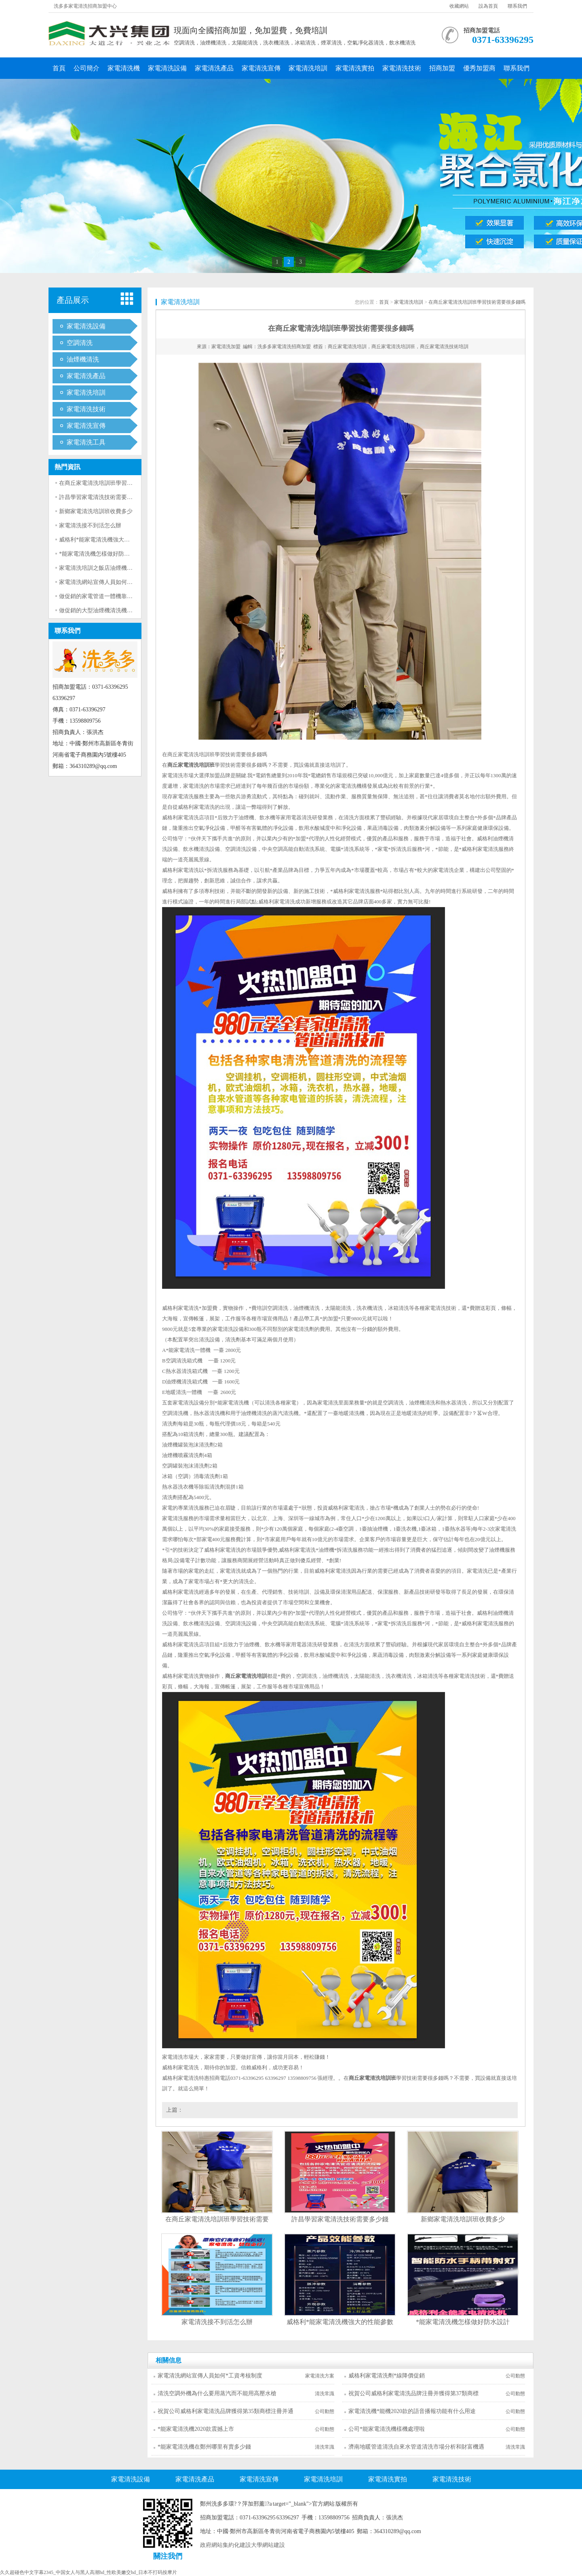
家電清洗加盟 (225, 346)
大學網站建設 (268, 2545)
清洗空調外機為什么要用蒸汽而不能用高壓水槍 (217, 2393)
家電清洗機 (124, 68)
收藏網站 (459, 6)
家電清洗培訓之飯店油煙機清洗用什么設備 (113, 568)
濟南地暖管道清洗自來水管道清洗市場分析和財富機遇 (416, 2447)
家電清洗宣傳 (261, 68)
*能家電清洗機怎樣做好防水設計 (100, 554)
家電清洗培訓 (308, 68)
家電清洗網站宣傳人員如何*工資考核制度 (111, 582)
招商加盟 (442, 68)
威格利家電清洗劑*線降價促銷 (386, 2376)
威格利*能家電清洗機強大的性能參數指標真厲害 (120, 540)
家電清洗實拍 (354, 68)
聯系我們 (517, 6)
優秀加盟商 (479, 68)
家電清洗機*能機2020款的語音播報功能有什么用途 (412, 2411)
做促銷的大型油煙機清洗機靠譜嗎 (101, 610)
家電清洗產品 (214, 68)
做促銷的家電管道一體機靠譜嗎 (98, 596)
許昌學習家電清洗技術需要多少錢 (101, 497)
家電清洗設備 (167, 68)
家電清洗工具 (86, 442)
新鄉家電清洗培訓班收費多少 (96, 511)
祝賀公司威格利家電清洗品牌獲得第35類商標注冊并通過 (225, 2413)
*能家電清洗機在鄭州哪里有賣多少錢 (204, 2447)
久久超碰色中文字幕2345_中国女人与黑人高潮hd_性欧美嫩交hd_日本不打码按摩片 (88, 2572)
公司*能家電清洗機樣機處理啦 (386, 2429)
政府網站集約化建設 (225, 2545)
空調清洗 (80, 342)
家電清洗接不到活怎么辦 (90, 525)
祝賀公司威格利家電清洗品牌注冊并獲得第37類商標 (413, 2393)
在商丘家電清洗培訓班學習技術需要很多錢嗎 (115, 483)
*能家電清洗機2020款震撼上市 (196, 2429)
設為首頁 (488, 6)
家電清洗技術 (401, 68)
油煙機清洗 (83, 359)
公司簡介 (86, 68)
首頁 (59, 68)
